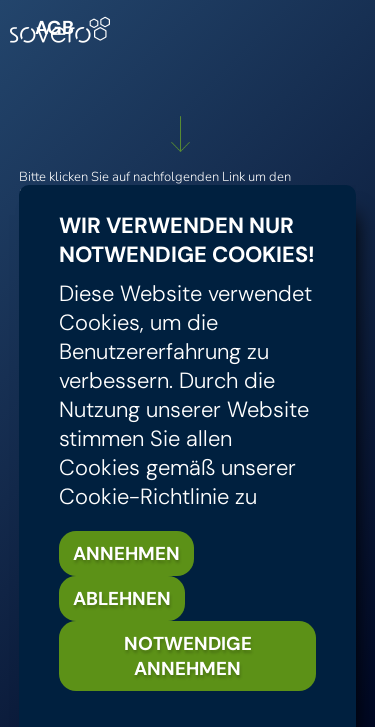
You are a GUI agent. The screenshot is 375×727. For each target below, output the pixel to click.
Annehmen (126, 553)
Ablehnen (122, 598)
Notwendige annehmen (188, 656)
